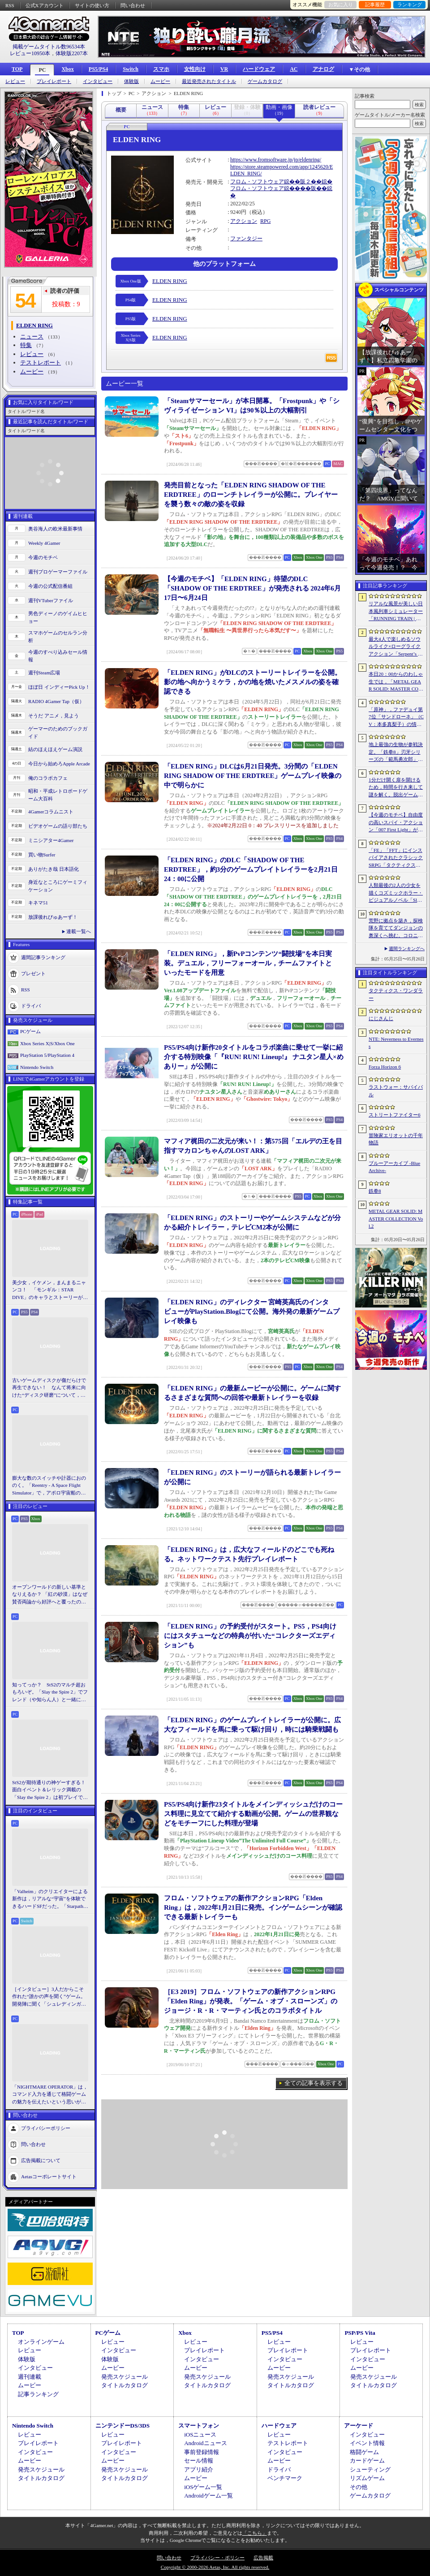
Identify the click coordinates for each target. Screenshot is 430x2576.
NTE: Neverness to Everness (396, 1042)
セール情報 (198, 2460)
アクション (243, 221)
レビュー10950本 (30, 53)
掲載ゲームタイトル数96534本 (49, 46)
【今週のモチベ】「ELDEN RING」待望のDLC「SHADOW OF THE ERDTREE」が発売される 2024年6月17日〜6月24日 (252, 588)
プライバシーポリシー (45, 2128)
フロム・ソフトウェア (257, 181)
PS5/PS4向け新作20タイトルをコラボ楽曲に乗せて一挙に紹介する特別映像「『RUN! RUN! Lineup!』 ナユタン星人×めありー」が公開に (254, 1057)
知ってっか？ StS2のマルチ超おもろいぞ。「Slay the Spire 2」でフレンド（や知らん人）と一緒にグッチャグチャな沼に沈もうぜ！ (50, 1692)
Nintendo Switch (36, 1067)
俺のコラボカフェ (48, 778)
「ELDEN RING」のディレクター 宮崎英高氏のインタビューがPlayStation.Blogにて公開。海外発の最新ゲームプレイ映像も (252, 1312)
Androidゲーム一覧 (208, 2495)
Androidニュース (205, 2443)
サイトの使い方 (92, 5)
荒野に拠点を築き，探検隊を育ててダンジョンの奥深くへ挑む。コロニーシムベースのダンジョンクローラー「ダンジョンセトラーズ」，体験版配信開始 (396, 928)
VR (224, 69)
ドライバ (31, 1005)
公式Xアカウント (45, 5)
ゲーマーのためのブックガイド (57, 732)
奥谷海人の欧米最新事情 (55, 528)
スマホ (161, 69)
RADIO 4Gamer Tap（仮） (56, 701)
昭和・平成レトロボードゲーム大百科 (57, 794)
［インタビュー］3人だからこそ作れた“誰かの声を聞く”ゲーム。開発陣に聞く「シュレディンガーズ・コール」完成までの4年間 (49, 1997)
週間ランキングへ (407, 948)
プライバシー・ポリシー (217, 2557)
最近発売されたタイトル (209, 81)
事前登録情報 (201, 2452)
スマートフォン (198, 2425)
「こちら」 (254, 2533)
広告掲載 (263, 2557)
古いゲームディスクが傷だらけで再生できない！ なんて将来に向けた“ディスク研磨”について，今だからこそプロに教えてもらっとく (49, 1388)
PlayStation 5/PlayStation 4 (47, 1055)
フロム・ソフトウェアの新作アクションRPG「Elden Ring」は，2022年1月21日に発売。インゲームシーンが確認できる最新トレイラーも (253, 1907)
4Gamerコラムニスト (50, 811)
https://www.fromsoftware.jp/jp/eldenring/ (275, 159)
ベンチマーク (284, 2478)
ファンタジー (246, 238)
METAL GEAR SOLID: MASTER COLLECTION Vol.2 (396, 1218)
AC (293, 69)
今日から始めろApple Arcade (59, 763)
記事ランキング (38, 2394)
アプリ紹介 (198, 2469)
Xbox (67, 69)
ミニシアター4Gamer (50, 840)
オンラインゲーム (41, 2341)
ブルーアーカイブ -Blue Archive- (394, 1166)
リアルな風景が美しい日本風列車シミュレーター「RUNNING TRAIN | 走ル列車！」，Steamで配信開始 (396, 611)
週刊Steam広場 (44, 672)
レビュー (15, 81)
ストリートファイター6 (395, 1114)
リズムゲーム (367, 2478)
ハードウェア (259, 69)
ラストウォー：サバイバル (396, 1090)
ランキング (409, 4)
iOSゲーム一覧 (203, 2487)
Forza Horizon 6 (385, 1066)
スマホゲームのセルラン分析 (57, 636)
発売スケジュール (124, 2376)
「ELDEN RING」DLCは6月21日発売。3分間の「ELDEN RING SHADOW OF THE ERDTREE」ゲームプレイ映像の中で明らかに (252, 776)
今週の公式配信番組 (50, 586)
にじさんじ (381, 1018)
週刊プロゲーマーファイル (57, 571)
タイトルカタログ (124, 2385)
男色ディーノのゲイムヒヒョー (57, 617)
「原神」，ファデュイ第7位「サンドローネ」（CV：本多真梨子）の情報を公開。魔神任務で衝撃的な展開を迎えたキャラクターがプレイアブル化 (396, 717)
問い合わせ (132, 5)
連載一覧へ (78, 931)
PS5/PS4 (98, 69)
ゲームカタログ (265, 81)
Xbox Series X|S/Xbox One (47, 1043)
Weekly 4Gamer (44, 543)
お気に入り (340, 4)
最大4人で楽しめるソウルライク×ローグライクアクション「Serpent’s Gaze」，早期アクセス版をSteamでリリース (396, 647)
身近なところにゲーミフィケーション (57, 885)
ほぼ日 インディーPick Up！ (59, 687)
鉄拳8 (375, 1191)
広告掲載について (40, 2160)
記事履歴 (375, 4)
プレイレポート (54, 81)
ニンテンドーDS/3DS (122, 2425)
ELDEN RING (169, 281)
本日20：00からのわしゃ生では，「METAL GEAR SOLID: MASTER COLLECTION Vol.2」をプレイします (396, 682)
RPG (265, 221)
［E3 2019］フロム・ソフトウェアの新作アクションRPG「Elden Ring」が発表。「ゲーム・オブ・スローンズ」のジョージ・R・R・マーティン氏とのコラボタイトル (250, 2001)
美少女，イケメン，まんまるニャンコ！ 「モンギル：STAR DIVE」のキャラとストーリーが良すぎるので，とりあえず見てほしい (50, 1290)
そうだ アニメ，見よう (53, 715)
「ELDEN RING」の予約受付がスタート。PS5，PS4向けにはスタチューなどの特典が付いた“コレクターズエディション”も (250, 1636)
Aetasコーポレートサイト (49, 2176)
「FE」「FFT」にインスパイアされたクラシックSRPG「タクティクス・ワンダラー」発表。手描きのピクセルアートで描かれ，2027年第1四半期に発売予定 (396, 858)
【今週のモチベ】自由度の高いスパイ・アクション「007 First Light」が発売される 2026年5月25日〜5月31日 (396, 823)
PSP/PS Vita (359, 2332)
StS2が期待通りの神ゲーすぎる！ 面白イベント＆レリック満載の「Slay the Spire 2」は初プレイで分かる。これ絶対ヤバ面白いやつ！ (50, 1790)
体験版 (131, 81)
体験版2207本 (72, 53)
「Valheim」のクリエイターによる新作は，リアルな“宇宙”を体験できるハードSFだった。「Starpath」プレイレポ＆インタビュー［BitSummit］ (50, 1899)
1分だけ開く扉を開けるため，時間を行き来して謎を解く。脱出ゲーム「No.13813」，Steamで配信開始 (396, 788)
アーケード (358, 2425)
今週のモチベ (43, 557)
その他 (358, 2487)
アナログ (323, 69)
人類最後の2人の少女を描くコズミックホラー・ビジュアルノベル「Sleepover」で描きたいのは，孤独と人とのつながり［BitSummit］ (396, 893)
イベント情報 (367, 2443)
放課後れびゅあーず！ (52, 917)
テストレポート (40, 362)
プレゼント (33, 973)
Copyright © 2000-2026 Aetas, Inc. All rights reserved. (215, 2567)
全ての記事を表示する (313, 2083)
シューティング (370, 2469)
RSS (9, 5)
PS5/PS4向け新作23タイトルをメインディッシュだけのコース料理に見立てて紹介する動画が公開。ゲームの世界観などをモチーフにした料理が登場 (253, 1814)
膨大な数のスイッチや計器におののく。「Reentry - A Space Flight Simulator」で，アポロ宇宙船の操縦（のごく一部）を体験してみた (49, 1486)
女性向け (195, 69)
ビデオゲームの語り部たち (57, 826)
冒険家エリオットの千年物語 (396, 1139)
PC (42, 70)
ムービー (160, 81)
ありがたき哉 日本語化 (53, 869)
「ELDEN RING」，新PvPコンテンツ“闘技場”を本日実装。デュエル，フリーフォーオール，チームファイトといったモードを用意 (248, 963)
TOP (17, 69)
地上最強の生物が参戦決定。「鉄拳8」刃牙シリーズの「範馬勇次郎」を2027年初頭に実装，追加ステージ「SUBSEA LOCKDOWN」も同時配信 (396, 752)
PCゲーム (30, 1031)
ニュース (31, 336)
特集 (26, 345)
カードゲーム (367, 2460)
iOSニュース (200, 2434)
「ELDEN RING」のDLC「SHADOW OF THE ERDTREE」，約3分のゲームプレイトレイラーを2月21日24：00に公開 (251, 869)
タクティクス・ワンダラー (396, 994)
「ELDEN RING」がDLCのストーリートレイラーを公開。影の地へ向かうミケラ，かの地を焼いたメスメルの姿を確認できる (252, 682)
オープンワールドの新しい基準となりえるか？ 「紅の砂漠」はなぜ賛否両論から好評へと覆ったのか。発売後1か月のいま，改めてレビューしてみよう (49, 1595)
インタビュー (97, 81)
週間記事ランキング (43, 957)
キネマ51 (38, 902)
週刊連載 (29, 2376)
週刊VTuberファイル (50, 600)
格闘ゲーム (364, 2452)
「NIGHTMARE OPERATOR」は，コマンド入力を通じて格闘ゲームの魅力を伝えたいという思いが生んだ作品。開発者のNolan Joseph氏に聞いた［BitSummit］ (50, 2095)
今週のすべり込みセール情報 (57, 655)
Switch (130, 69)
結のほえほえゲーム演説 (55, 749)
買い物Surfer (42, 854)
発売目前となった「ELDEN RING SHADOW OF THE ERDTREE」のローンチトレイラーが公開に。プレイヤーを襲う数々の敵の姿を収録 (251, 495)
